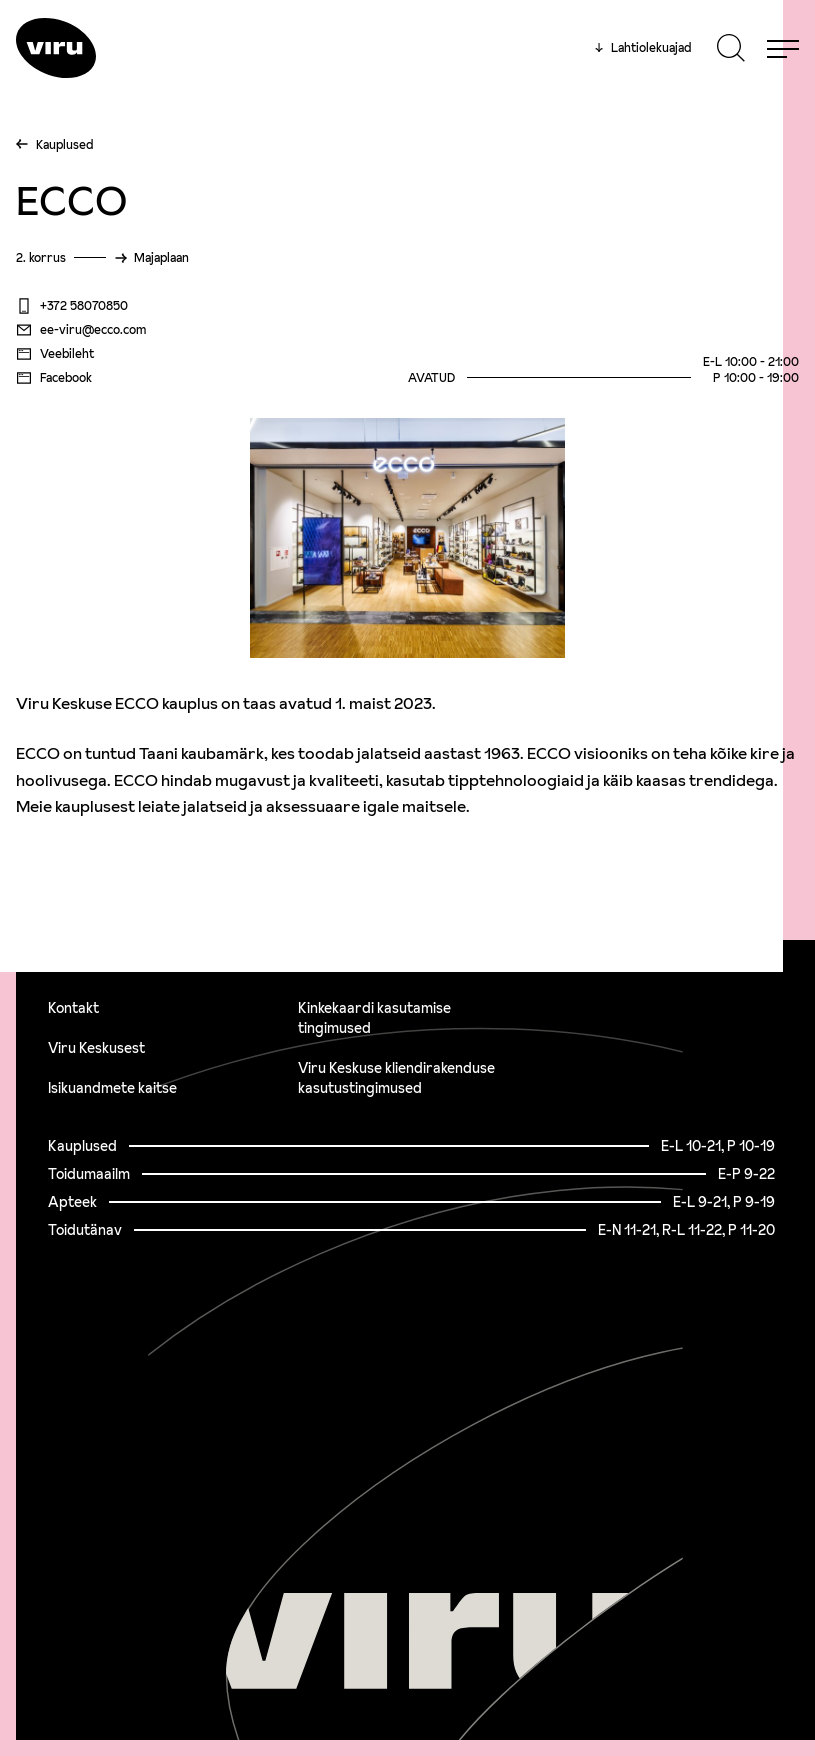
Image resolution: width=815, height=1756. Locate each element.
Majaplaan (161, 257)
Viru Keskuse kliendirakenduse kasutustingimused (396, 1078)
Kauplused (64, 144)
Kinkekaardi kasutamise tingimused (374, 1018)
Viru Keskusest (96, 1048)
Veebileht (55, 354)
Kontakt (73, 1008)
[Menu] (783, 48)
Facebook (54, 378)
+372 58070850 (72, 306)
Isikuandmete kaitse (112, 1088)
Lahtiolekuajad (643, 48)
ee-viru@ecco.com (81, 330)
